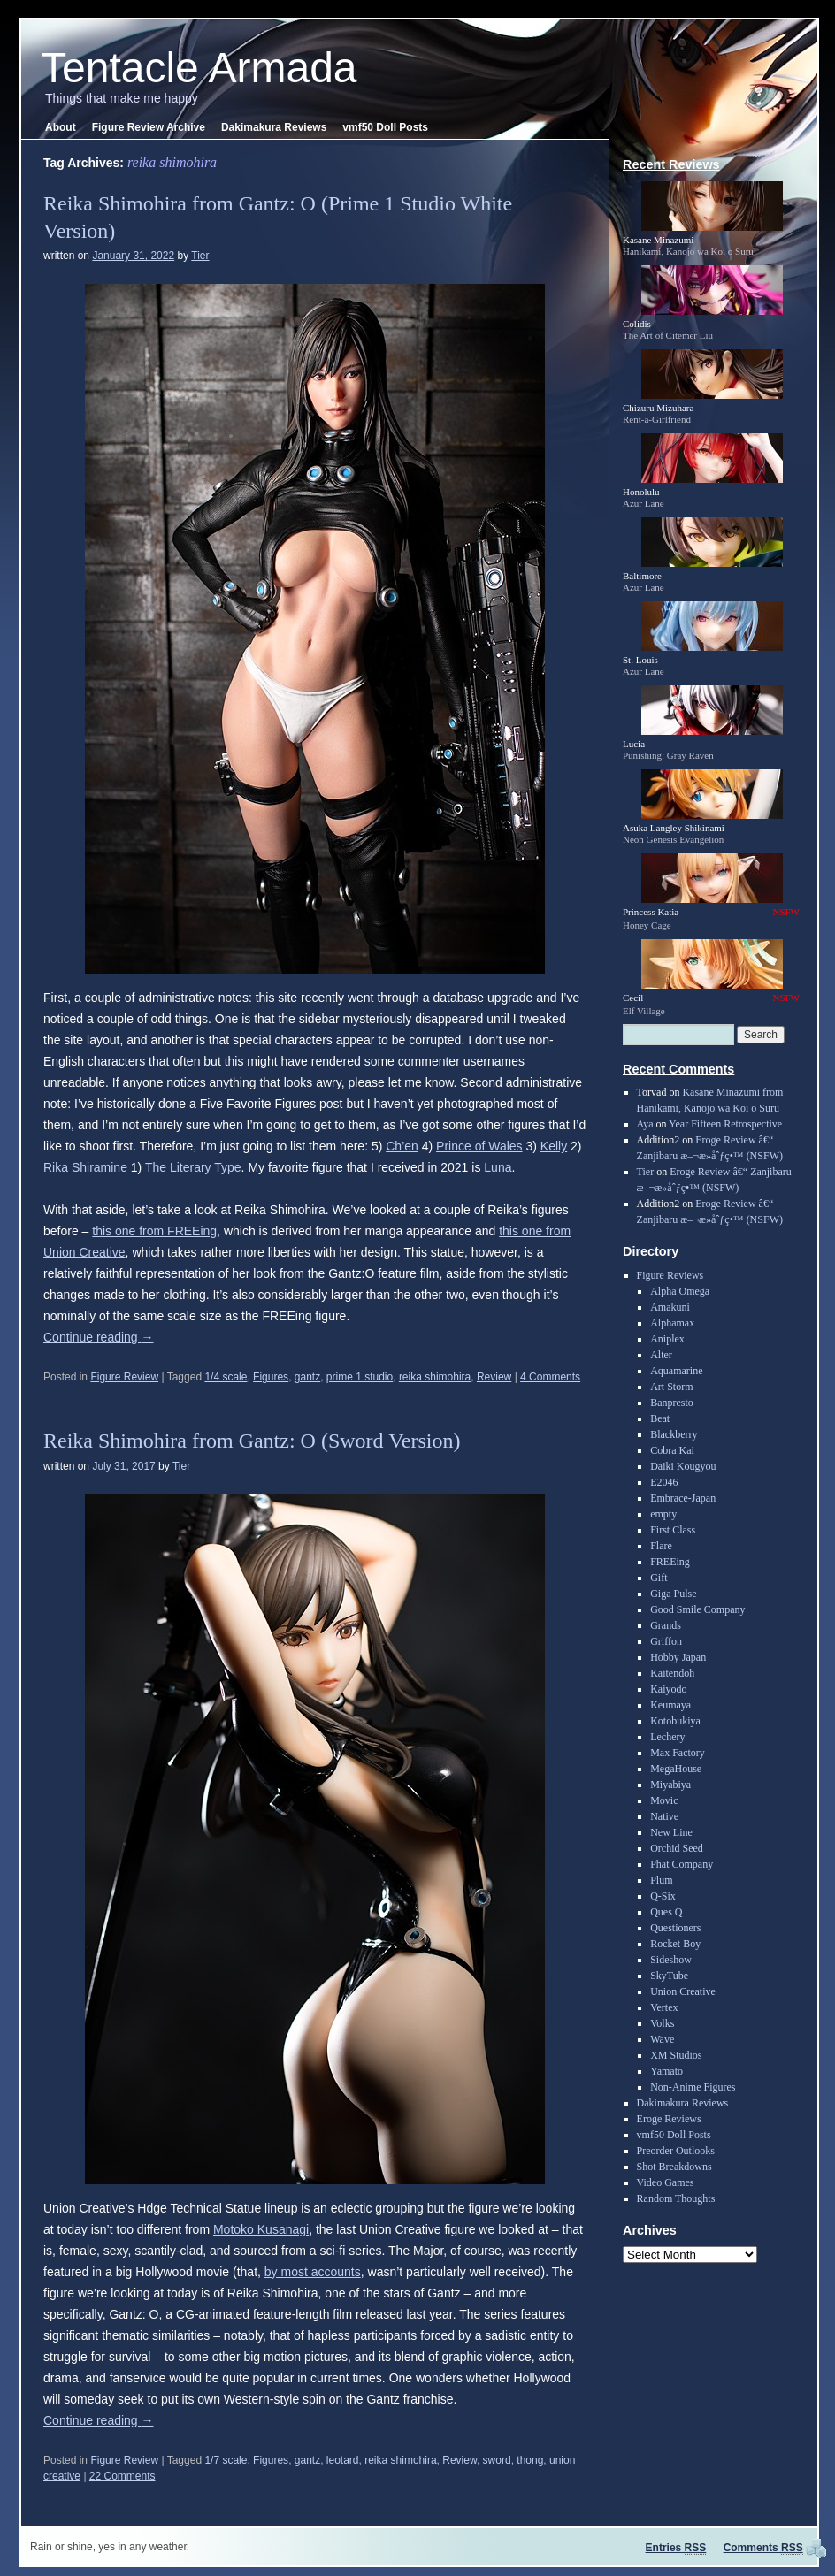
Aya (645, 1124)
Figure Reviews (670, 1275)
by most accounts (312, 2272)
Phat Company (681, 1864)
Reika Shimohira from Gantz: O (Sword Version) (251, 1440)
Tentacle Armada (199, 67)
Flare (661, 1546)
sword (497, 2460)
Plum (661, 1880)
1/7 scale (225, 2460)
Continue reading (98, 1337)
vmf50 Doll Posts (385, 127)
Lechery (667, 1737)
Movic (664, 1800)
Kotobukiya (675, 1721)
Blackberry (673, 1434)
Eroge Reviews (669, 2119)
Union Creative (683, 1991)
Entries (676, 2548)
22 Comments (122, 2476)
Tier (200, 255)
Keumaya (670, 1705)
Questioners (675, 1928)
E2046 (664, 1482)
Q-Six (663, 1896)
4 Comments (550, 1377)
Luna (497, 1167)
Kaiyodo (668, 1689)
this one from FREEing (154, 1231)
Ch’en (402, 1146)
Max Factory (677, 1753)
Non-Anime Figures (692, 2087)
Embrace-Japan (683, 1498)
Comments (763, 2548)
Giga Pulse (673, 1593)
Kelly (553, 1146)
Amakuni (670, 1307)
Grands (665, 1625)
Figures (270, 1377)
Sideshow (671, 1959)
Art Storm (671, 1386)
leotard (342, 2460)
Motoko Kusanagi (261, 2229)
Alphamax (672, 1323)
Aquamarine (676, 1370)
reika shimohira (435, 1377)
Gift (658, 1577)
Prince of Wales (479, 1146)
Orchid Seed (676, 1848)
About (60, 127)
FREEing (670, 1562)
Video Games (665, 2182)
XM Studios (675, 2055)
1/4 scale (225, 1377)
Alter (661, 1355)
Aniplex (667, 1339)
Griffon (666, 1641)
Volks (662, 2023)
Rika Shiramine (85, 1167)
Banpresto (671, 1402)
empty (663, 1514)
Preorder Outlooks (676, 2150)
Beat (660, 1418)
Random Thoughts (676, 2198)
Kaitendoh (672, 1673)
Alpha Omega (679, 1291)
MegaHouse (675, 1768)
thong (530, 2460)
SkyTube (669, 1975)
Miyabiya (670, 1784)
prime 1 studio (359, 1377)
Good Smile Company (697, 1609)
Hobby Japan (678, 1657)
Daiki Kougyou (683, 1466)
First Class (672, 1530)
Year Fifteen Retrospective (725, 1124)
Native (664, 1816)
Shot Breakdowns (674, 2166)
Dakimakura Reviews (273, 127)
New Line (671, 1832)
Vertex (664, 2007)
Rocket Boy (675, 1944)
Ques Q (666, 1912)
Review (494, 1377)
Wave (662, 2039)
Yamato (666, 2071)
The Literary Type (193, 1167)
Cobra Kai (672, 1450)
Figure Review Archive (148, 127)
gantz (307, 1377)
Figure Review (124, 1377)
